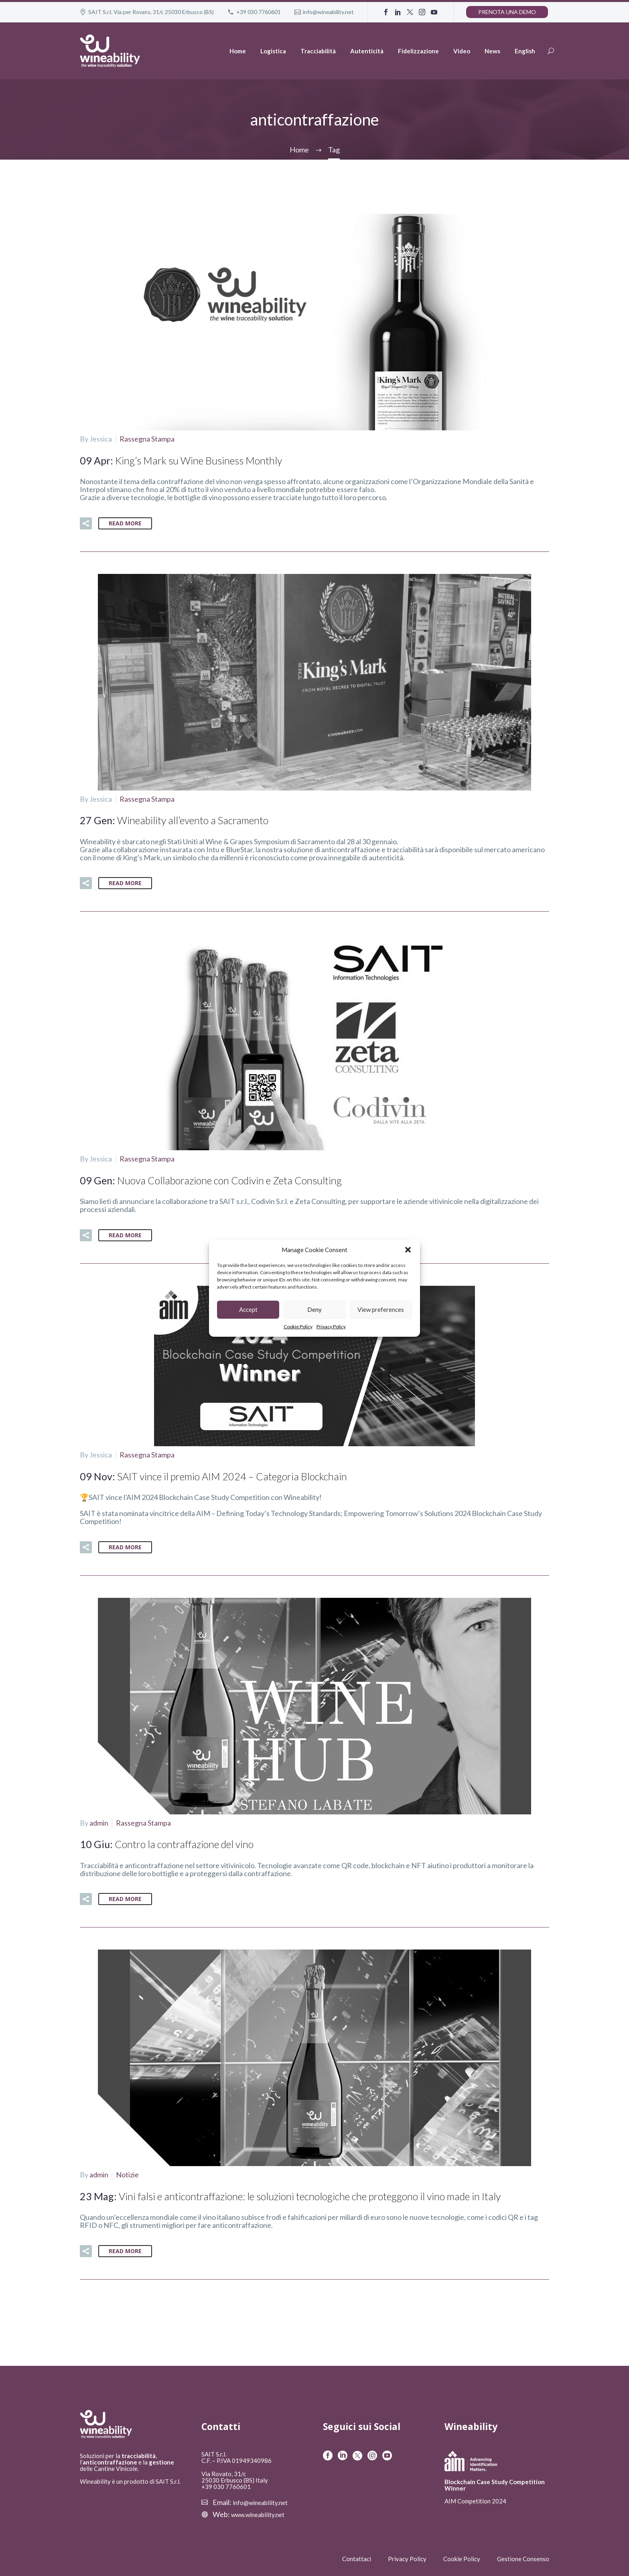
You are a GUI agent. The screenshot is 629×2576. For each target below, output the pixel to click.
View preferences (380, 1309)
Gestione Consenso (523, 2556)
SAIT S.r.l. (213, 2451)
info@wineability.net (328, 11)
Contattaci (356, 2556)
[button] (408, 1250)
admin (98, 1820)
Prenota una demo (507, 11)
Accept (248, 1309)
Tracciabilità (318, 51)
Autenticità (366, 51)
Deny (314, 1309)
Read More (125, 523)
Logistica (273, 51)
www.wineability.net (257, 2512)
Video (461, 51)
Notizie (127, 2172)
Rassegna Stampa (147, 438)
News (492, 51)
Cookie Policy (298, 1326)
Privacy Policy (331, 1326)
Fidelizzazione (418, 51)
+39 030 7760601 (258, 11)
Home (237, 51)
